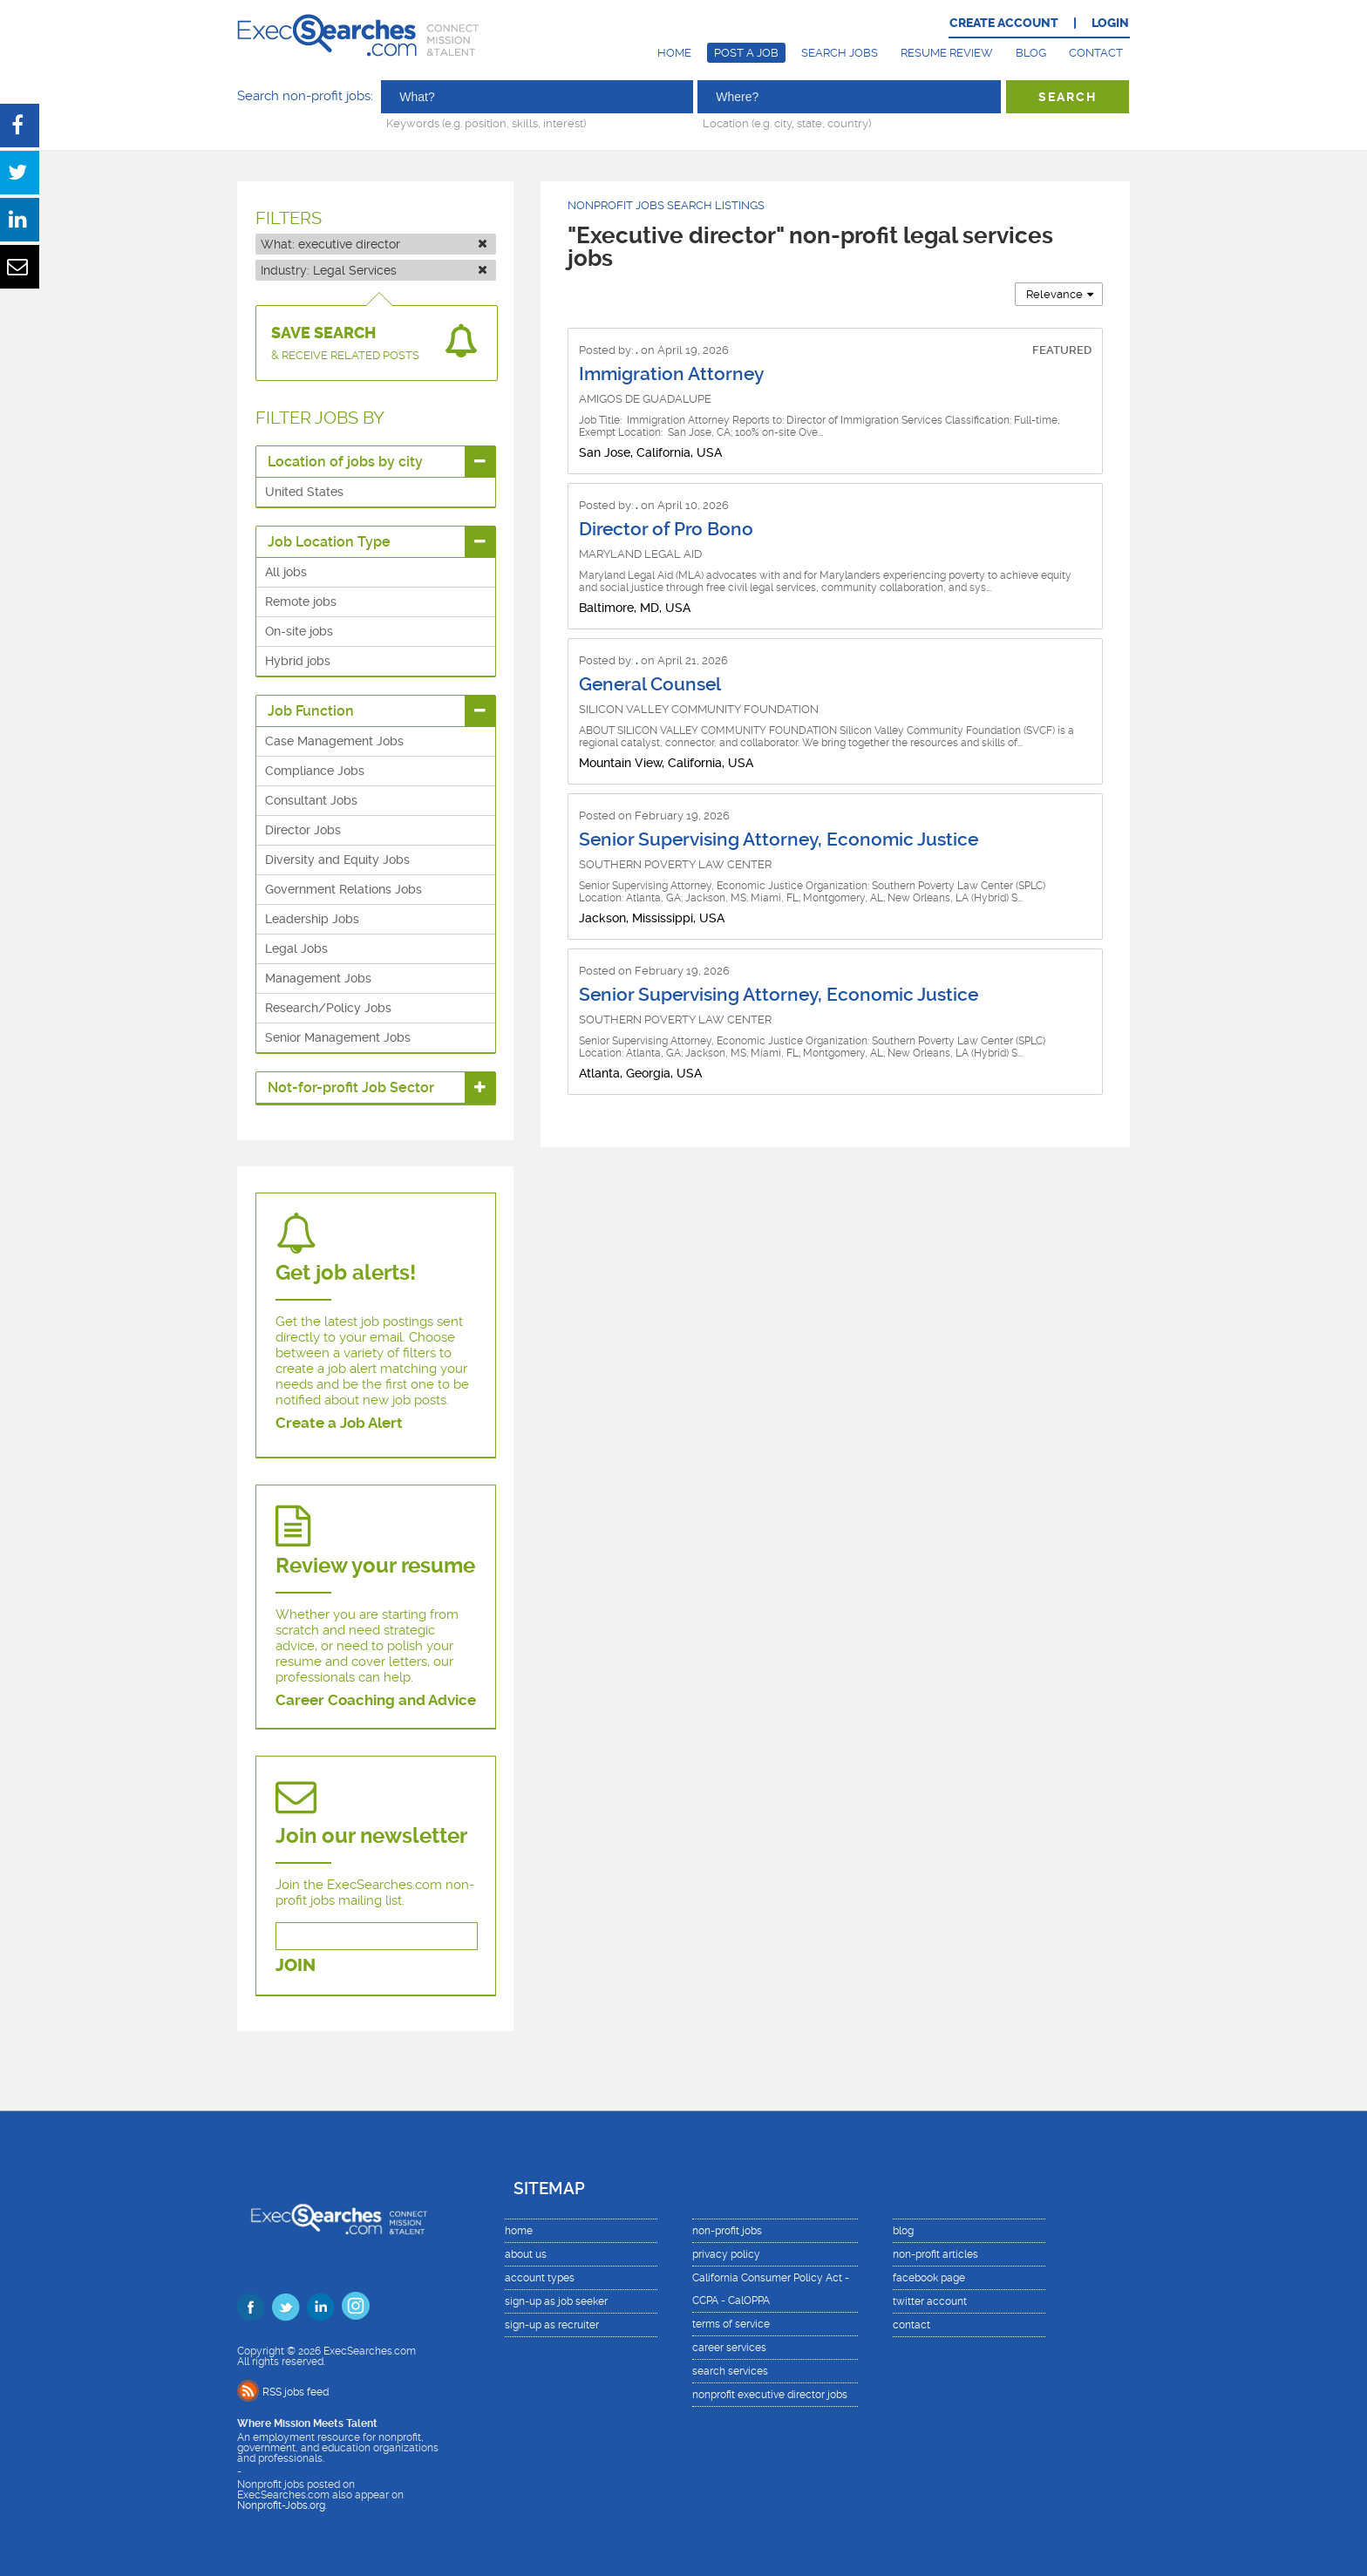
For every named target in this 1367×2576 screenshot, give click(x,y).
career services (729, 2348)
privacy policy (726, 2254)
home (519, 2231)
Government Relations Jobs (343, 889)
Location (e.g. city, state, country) (787, 123)
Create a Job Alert (339, 1422)
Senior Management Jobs (338, 1037)
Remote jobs (301, 601)
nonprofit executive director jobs (769, 2395)
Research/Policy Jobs (328, 1008)
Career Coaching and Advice (375, 1700)
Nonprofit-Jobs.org (281, 2505)
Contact (1096, 52)
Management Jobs (318, 978)
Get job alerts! (345, 1273)
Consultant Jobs (311, 800)
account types (540, 2278)
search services (730, 2371)
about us (526, 2254)
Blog (1031, 52)
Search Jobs (839, 52)
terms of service (731, 2324)
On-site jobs (299, 631)
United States (304, 492)
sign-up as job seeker (556, 2301)
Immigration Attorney (671, 374)
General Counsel (650, 684)
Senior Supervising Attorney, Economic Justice (778, 839)
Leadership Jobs (312, 919)
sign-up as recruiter (552, 2325)
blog (903, 2231)
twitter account (930, 2301)
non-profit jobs (727, 2231)
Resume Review (947, 52)
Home (674, 52)
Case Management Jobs (334, 741)
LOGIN (1110, 23)
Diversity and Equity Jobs (337, 860)
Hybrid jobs (297, 661)
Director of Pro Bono (666, 529)
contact (911, 2325)
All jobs (286, 572)
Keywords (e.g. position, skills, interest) (486, 123)
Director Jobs (303, 830)
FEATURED (1062, 350)
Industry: (374, 270)
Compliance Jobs (314, 771)
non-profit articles (935, 2254)
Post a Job (746, 52)
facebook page (929, 2278)
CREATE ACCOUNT (1003, 23)
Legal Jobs (296, 948)
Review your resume (375, 1565)
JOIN (295, 1965)
